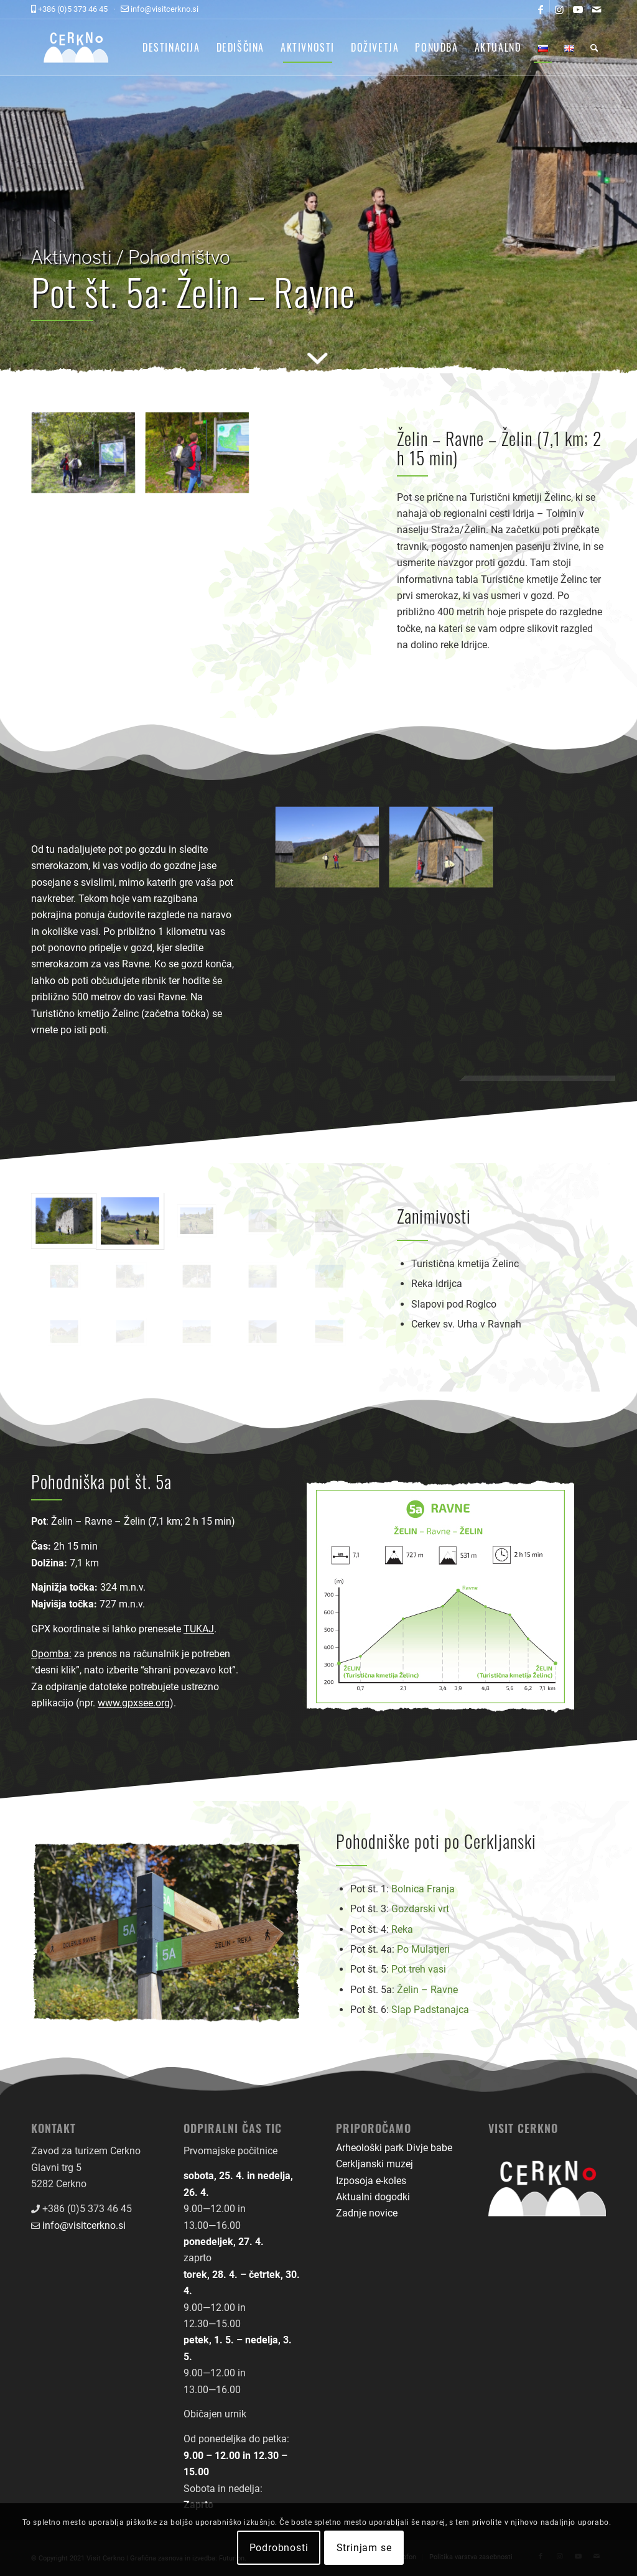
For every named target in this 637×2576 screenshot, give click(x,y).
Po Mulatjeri (423, 1949)
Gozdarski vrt (420, 1909)
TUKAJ (199, 1629)
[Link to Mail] (596, 9)
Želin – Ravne (427, 1990)
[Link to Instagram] (559, 9)
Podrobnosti (279, 2548)
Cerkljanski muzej (374, 2164)
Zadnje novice (367, 2213)
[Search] (594, 47)
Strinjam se (364, 2548)
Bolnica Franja (423, 1889)
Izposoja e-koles (371, 2181)
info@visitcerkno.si (84, 2225)
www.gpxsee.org (134, 1703)
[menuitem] (171, 47)
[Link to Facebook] (540, 9)
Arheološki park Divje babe (394, 2148)
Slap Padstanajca (430, 2010)
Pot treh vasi (418, 1969)
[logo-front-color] (85, 47)
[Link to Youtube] (578, 9)
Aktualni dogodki (373, 2197)
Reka (402, 1929)
